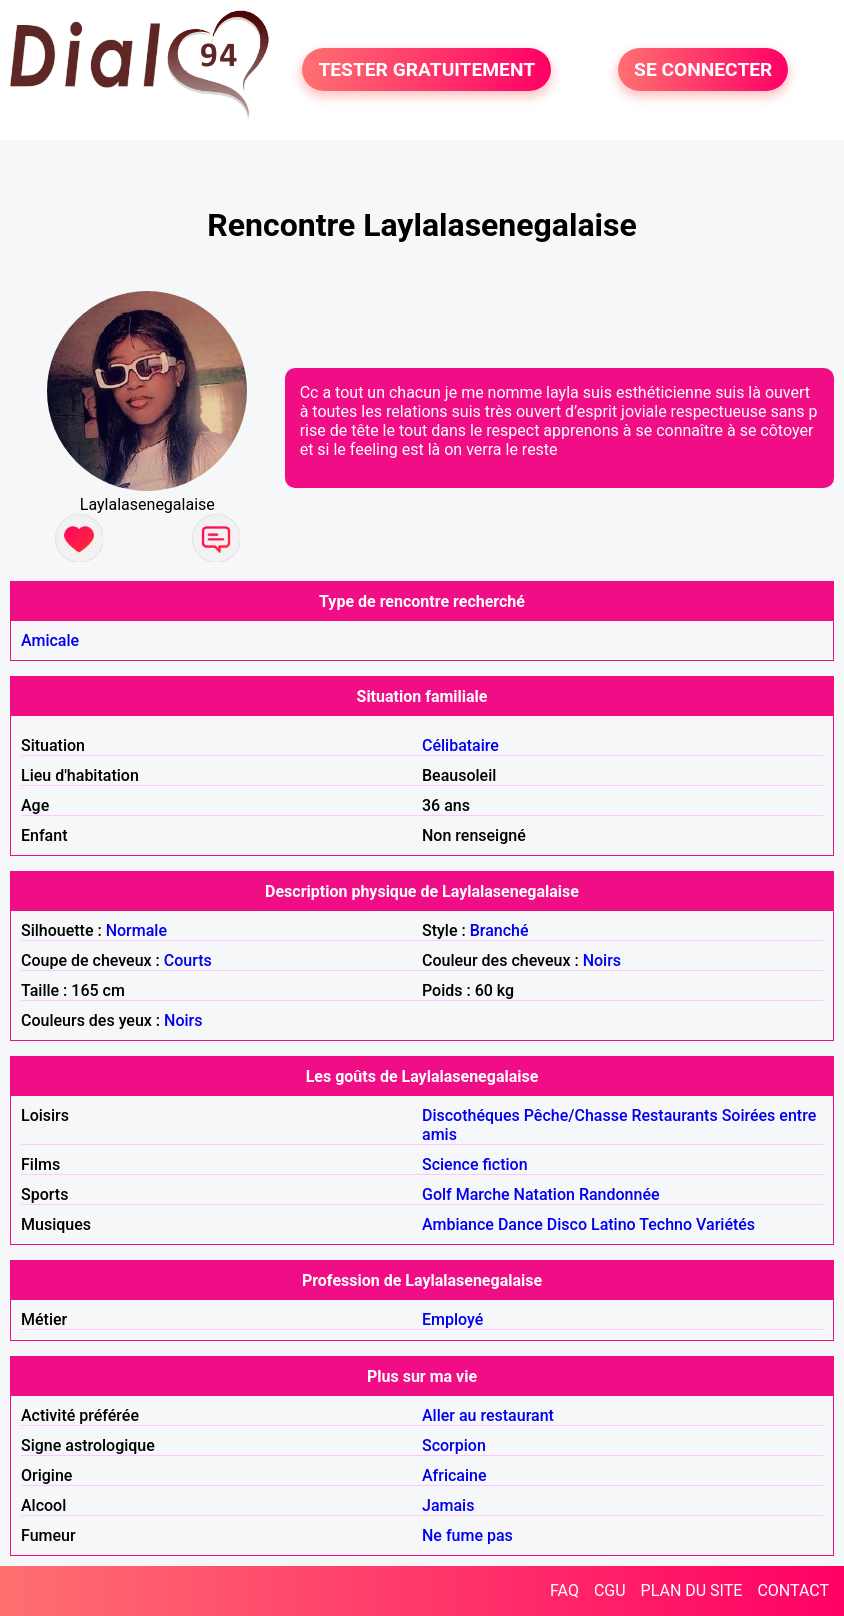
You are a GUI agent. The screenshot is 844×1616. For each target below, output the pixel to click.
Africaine (454, 1475)
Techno (665, 1224)
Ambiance (458, 1224)
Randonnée (619, 1194)
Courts (188, 960)
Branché (499, 930)
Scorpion (454, 1445)
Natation (544, 1194)
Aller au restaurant (488, 1415)
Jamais (448, 1505)
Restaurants (674, 1115)
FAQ (564, 1590)
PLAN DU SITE (692, 1590)
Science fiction (475, 1164)
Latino (613, 1224)
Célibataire (460, 745)
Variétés (725, 1224)
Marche (483, 1194)
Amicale (50, 640)
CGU (610, 1590)
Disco (567, 1224)
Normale (136, 930)
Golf (437, 1194)
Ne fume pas (467, 1535)
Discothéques (471, 1115)
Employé (452, 1319)
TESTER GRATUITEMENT (426, 69)
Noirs (602, 960)
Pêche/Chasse (576, 1115)
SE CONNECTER (703, 69)
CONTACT (793, 1590)
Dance (520, 1224)
